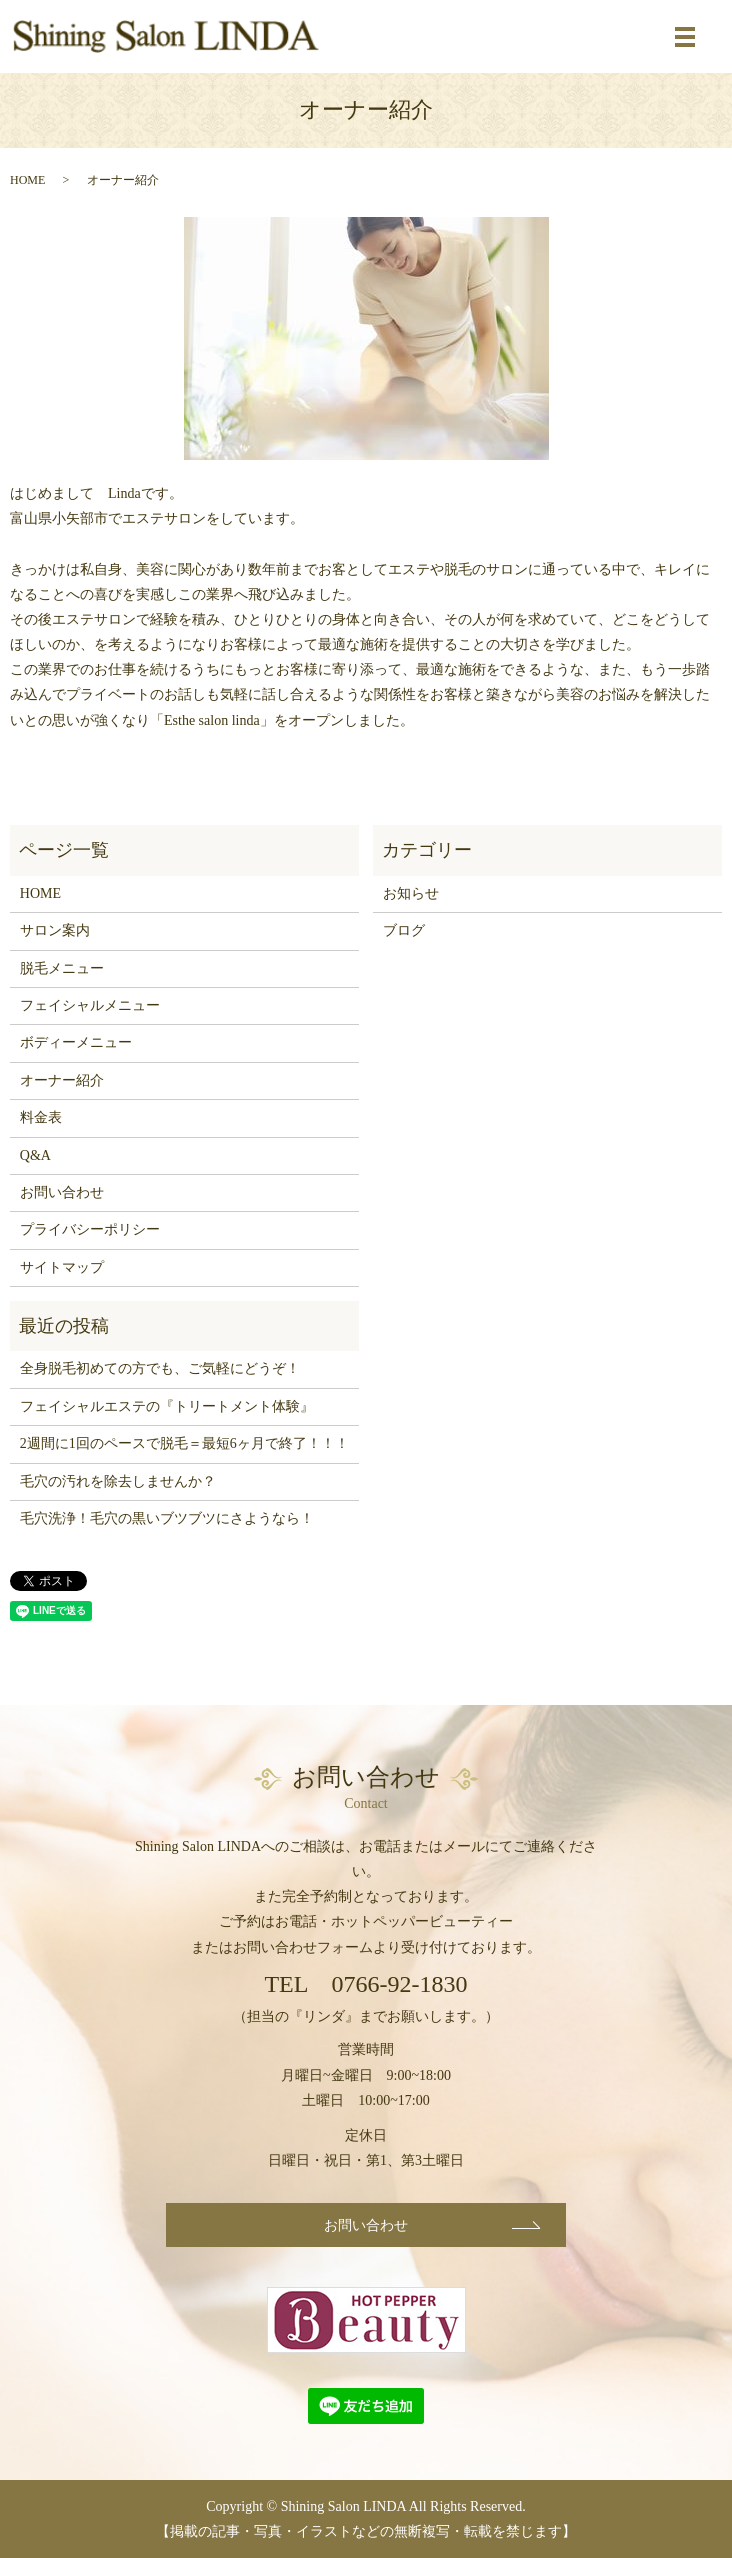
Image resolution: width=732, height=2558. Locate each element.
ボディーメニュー (76, 1042)
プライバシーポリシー (90, 1229)
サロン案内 (55, 930)
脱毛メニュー (62, 968)
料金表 (41, 1117)
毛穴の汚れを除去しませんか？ (118, 1481)
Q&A (35, 1155)
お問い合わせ (62, 1192)
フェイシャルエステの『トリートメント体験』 (167, 1406)
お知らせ (411, 893)
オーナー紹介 (62, 1080)
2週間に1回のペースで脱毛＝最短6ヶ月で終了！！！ (184, 1443)
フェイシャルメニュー (90, 1005)
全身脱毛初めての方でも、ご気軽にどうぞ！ (160, 1368)
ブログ (404, 930)
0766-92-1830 (400, 1984)
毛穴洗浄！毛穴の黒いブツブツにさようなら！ (167, 1518)
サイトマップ (62, 1267)
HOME (27, 180)
